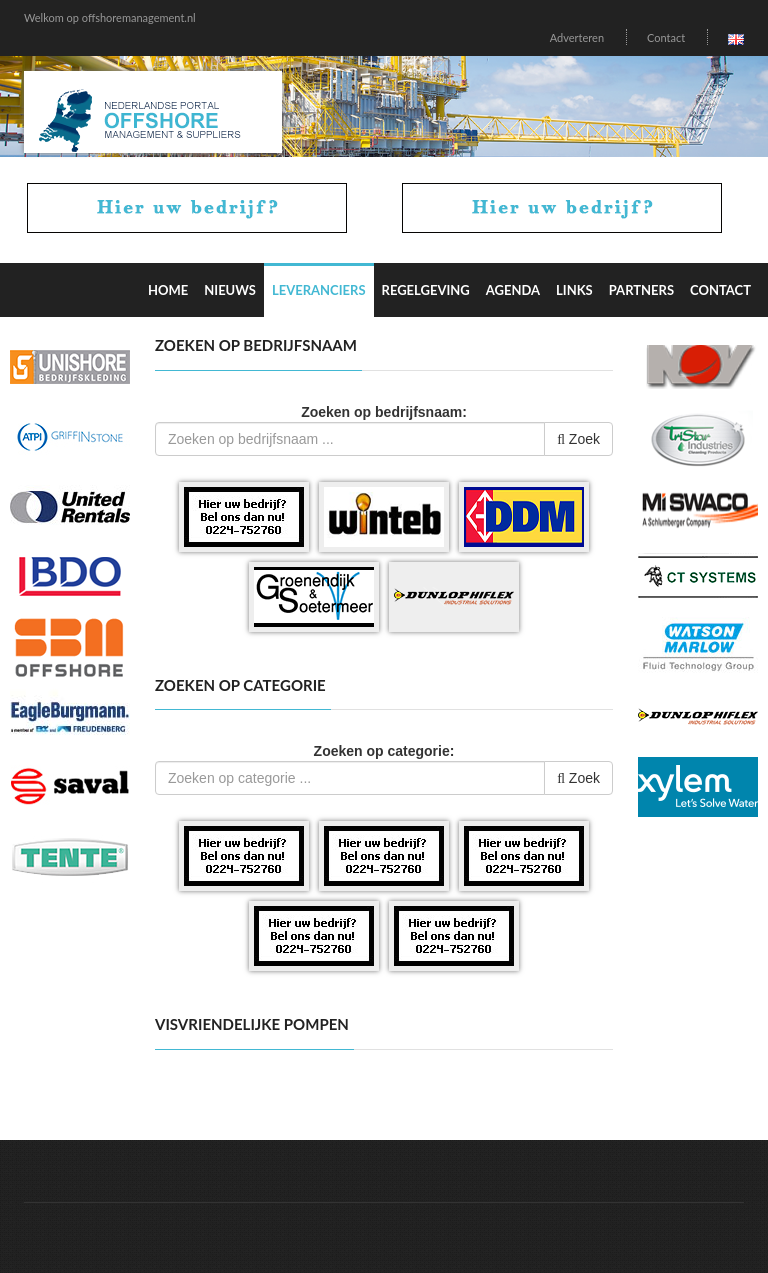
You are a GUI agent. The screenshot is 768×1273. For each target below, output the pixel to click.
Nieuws (230, 290)
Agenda (513, 290)
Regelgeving (426, 290)
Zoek (578, 439)
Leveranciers (319, 290)
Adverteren (577, 37)
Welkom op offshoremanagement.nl (110, 17)
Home (168, 290)
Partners (641, 290)
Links (574, 290)
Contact (666, 37)
